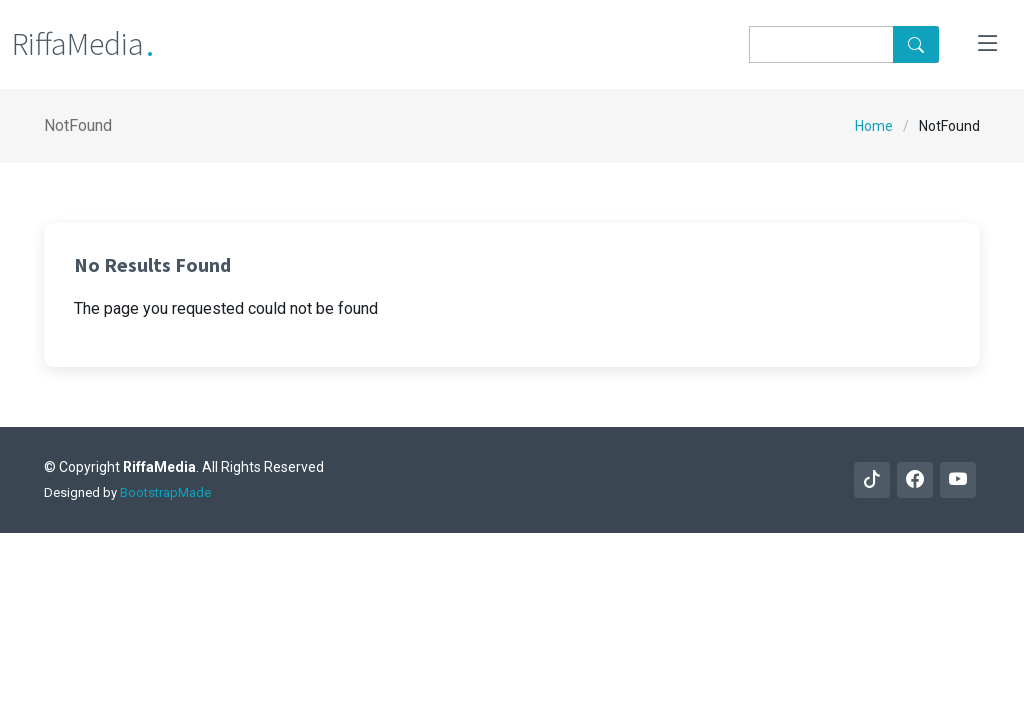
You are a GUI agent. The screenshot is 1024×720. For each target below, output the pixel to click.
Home (874, 126)
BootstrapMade (165, 492)
